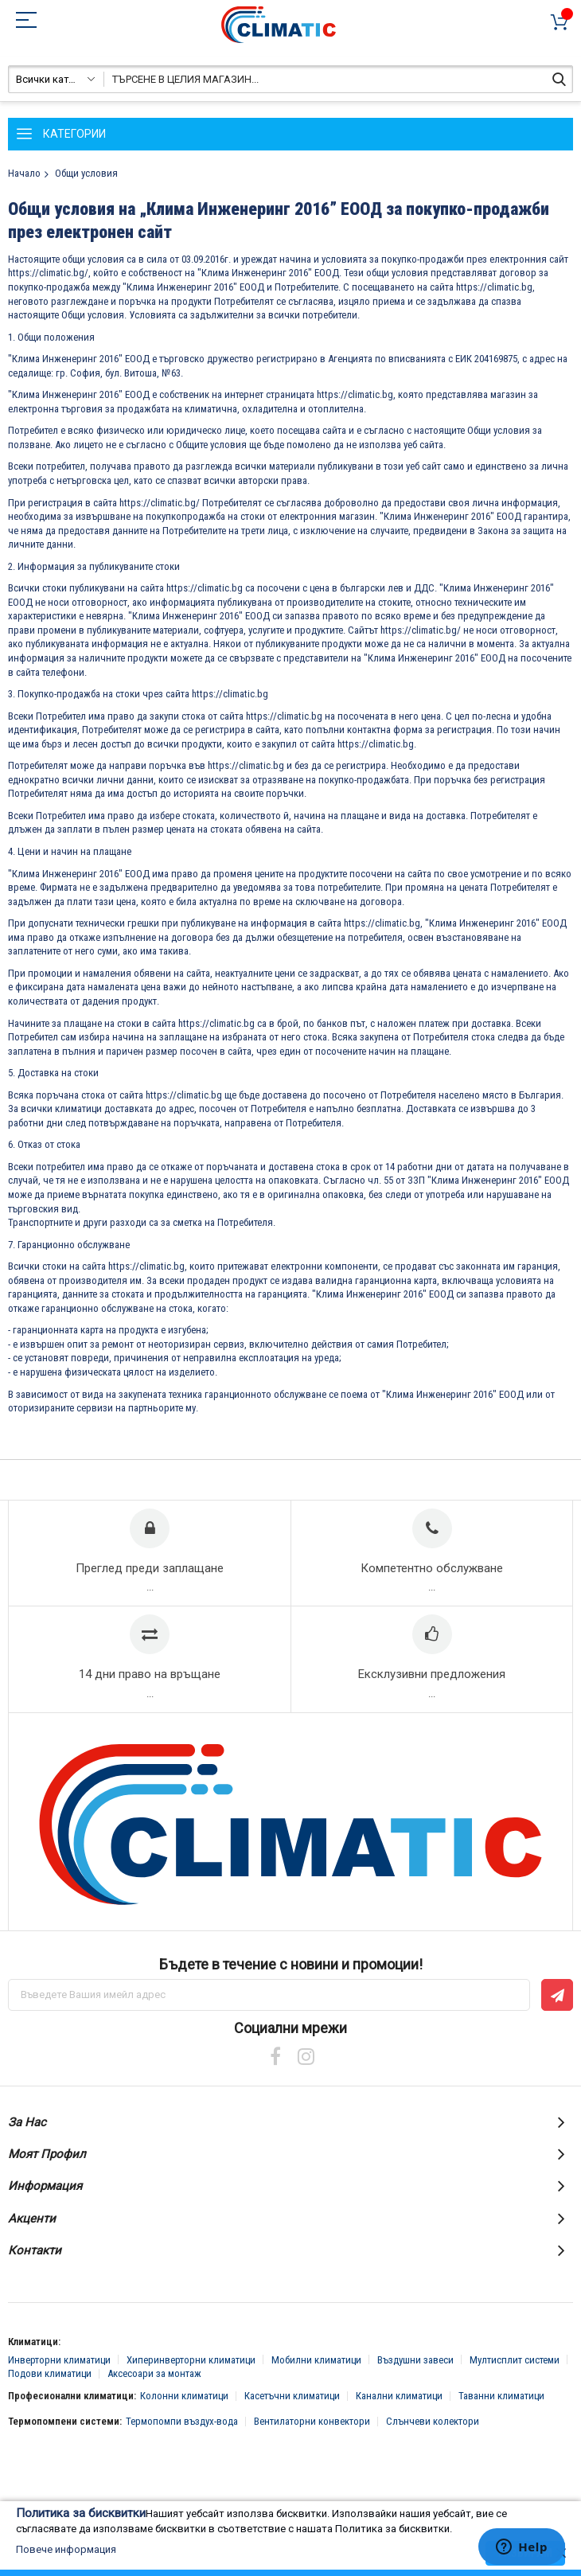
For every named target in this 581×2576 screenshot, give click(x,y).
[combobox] (290, 79)
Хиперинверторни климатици (191, 2360)
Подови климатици (50, 2373)
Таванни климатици (501, 2396)
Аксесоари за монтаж (154, 2373)
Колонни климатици (184, 2396)
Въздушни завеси (415, 2360)
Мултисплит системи (515, 2360)
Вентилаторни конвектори (312, 2421)
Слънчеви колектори (432, 2421)
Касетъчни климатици (292, 2396)
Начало (24, 173)
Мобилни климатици (316, 2360)
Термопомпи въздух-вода (182, 2421)
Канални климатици (399, 2396)
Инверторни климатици (59, 2360)
